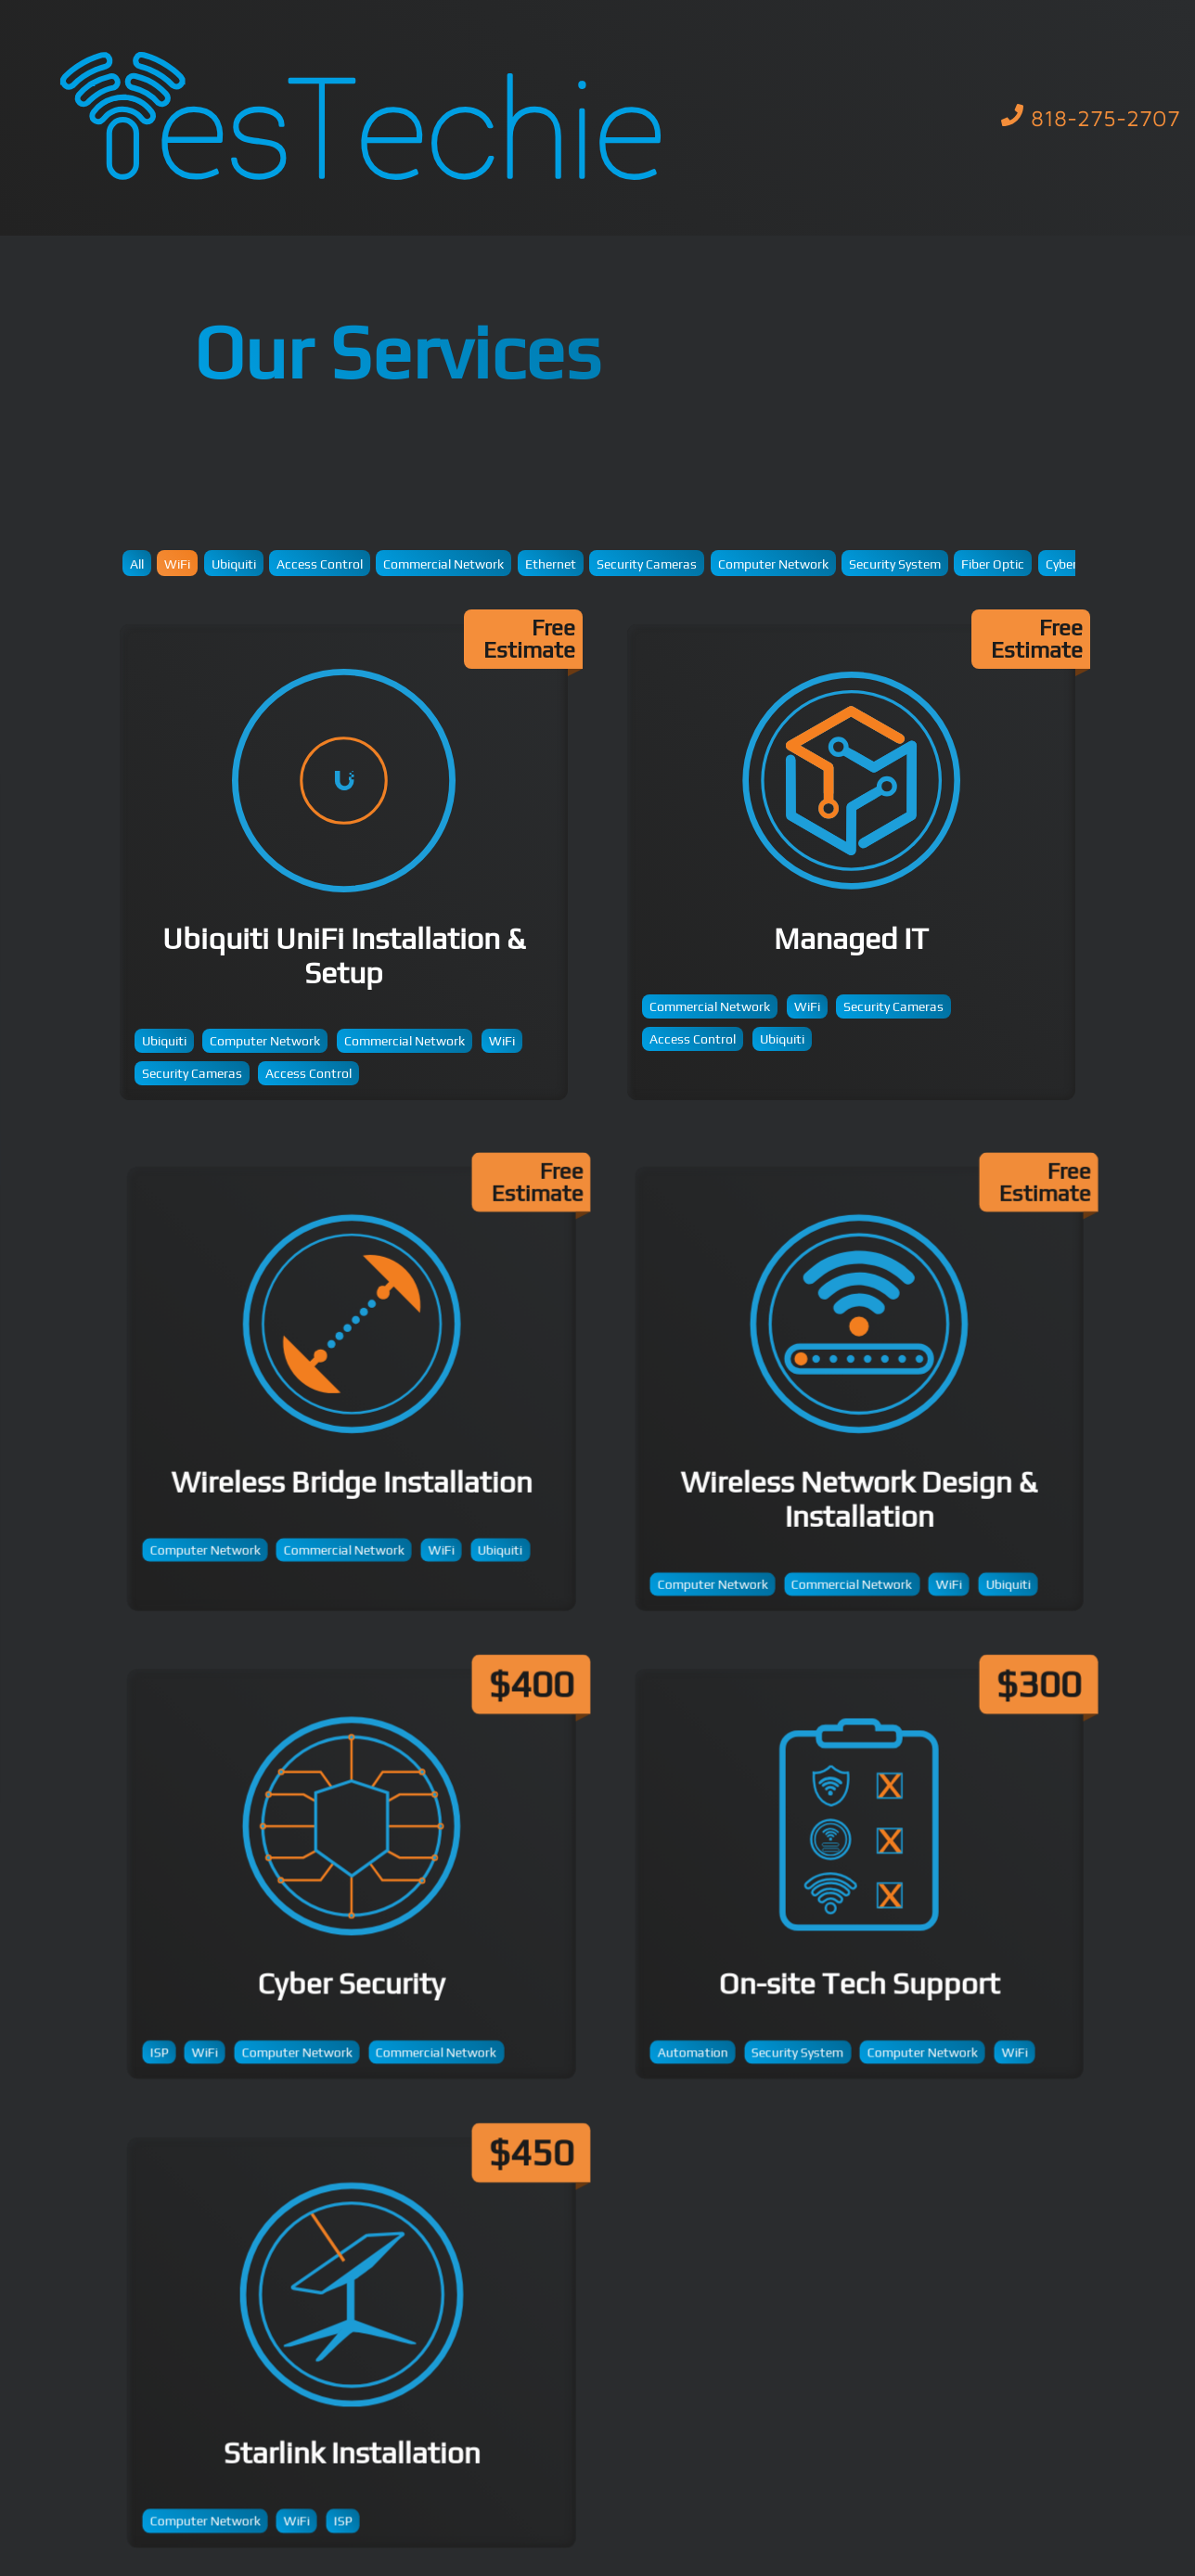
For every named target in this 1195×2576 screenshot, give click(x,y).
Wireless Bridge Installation (362, 1399)
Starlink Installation (362, 2352)
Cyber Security (362, 1884)
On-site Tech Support (870, 1884)
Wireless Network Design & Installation (870, 1399)
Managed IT (851, 862)
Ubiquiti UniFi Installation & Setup (344, 862)
